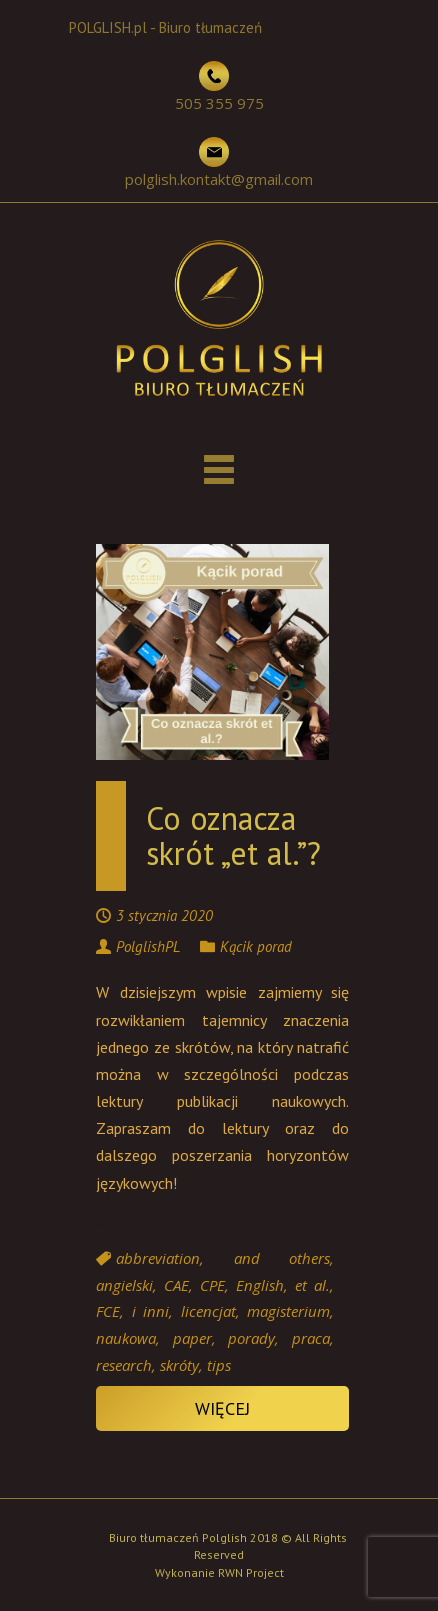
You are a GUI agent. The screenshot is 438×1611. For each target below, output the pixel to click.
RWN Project (251, 1572)
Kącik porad (256, 946)
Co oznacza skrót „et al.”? (233, 835)
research (124, 1365)
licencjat (208, 1312)
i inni (151, 1312)
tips (219, 1365)
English (260, 1285)
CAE (176, 1285)
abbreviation (158, 1258)
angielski (124, 1285)
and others (282, 1258)
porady (251, 1338)
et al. (312, 1285)
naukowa (126, 1338)
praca (311, 1338)
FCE (108, 1312)
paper (192, 1338)
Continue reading (102, 1225)
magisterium (288, 1312)
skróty (179, 1365)
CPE (212, 1285)
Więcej (222, 1408)
